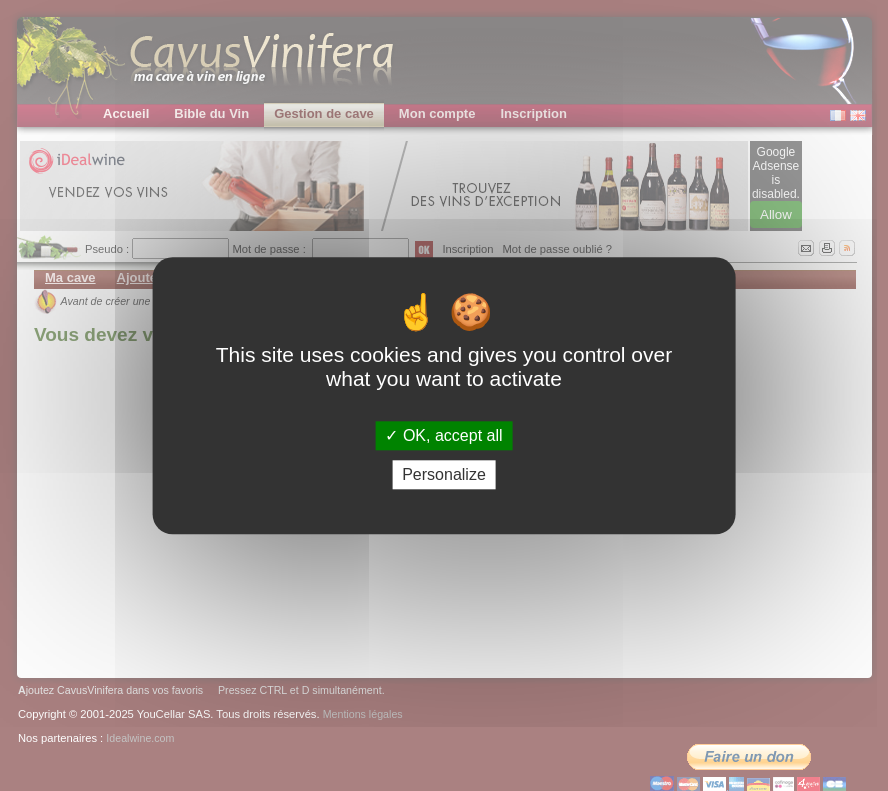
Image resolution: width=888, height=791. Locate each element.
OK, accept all (443, 435)
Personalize (444, 474)
